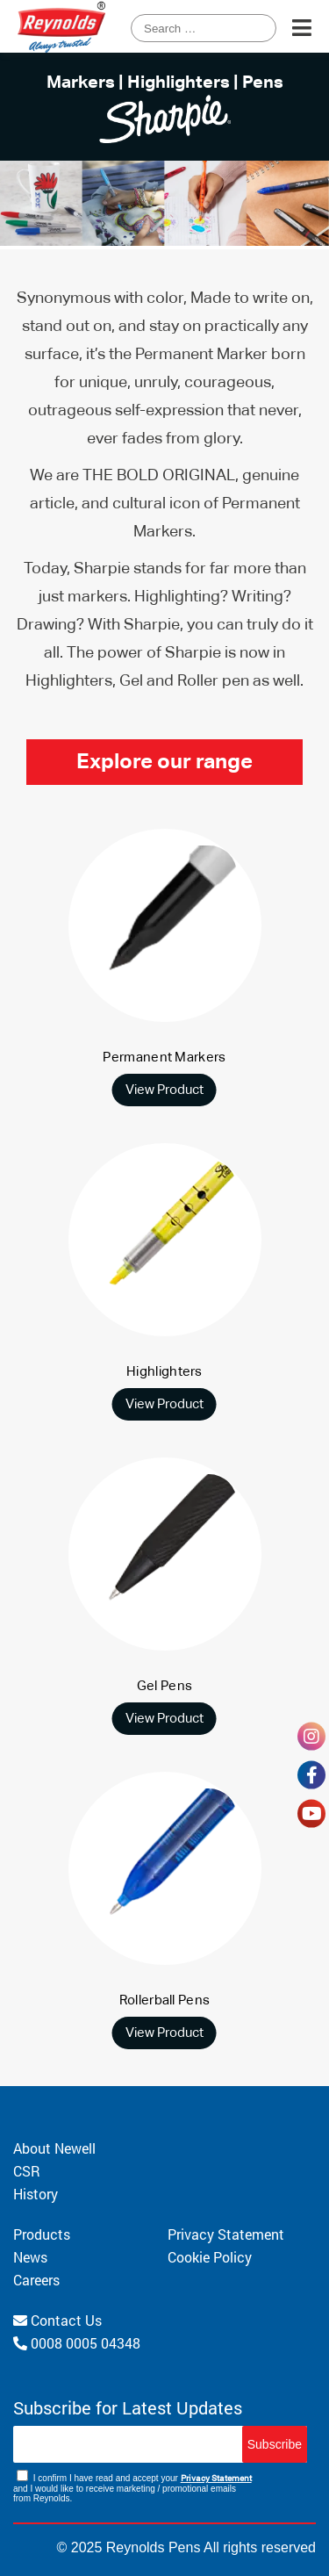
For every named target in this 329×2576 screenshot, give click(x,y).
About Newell (54, 2148)
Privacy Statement (226, 2234)
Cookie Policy (210, 2257)
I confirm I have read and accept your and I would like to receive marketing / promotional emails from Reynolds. (132, 2486)
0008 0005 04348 (76, 2343)
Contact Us (57, 2320)
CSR (26, 2171)
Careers (36, 2279)
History (35, 2193)
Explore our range (164, 762)
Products (41, 2234)
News (30, 2257)
